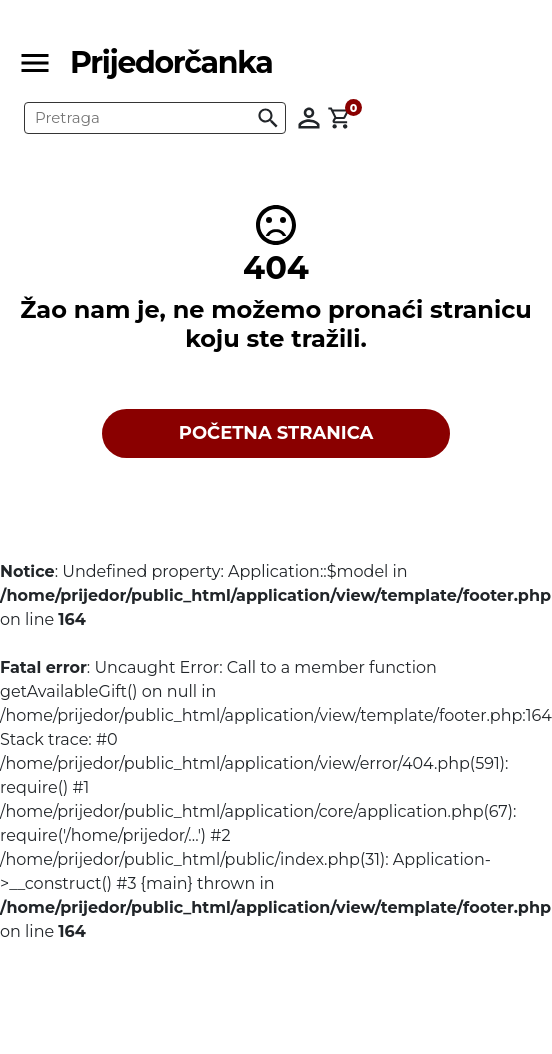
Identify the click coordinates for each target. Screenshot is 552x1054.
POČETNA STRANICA (276, 433)
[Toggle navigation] (41, 63)
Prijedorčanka (171, 62)
